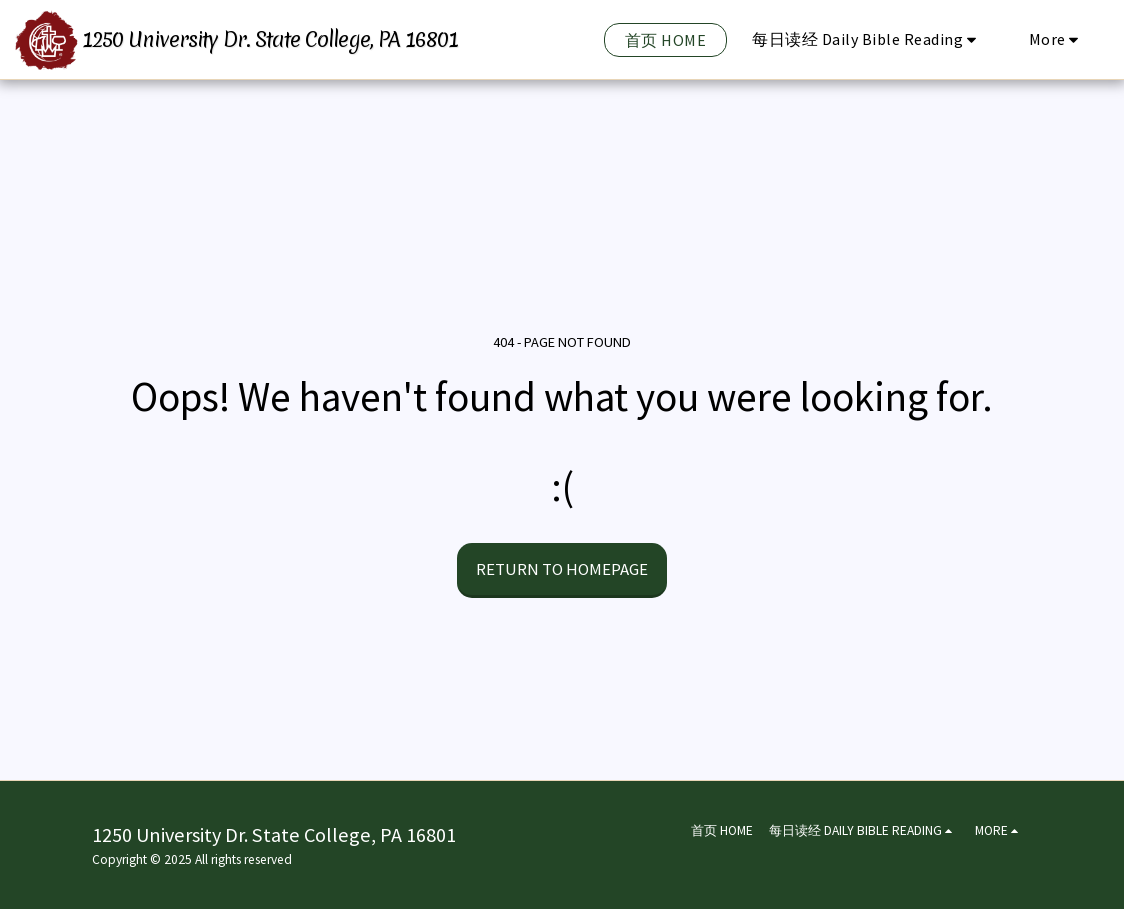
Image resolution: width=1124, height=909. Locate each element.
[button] (867, 39)
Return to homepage (562, 569)
